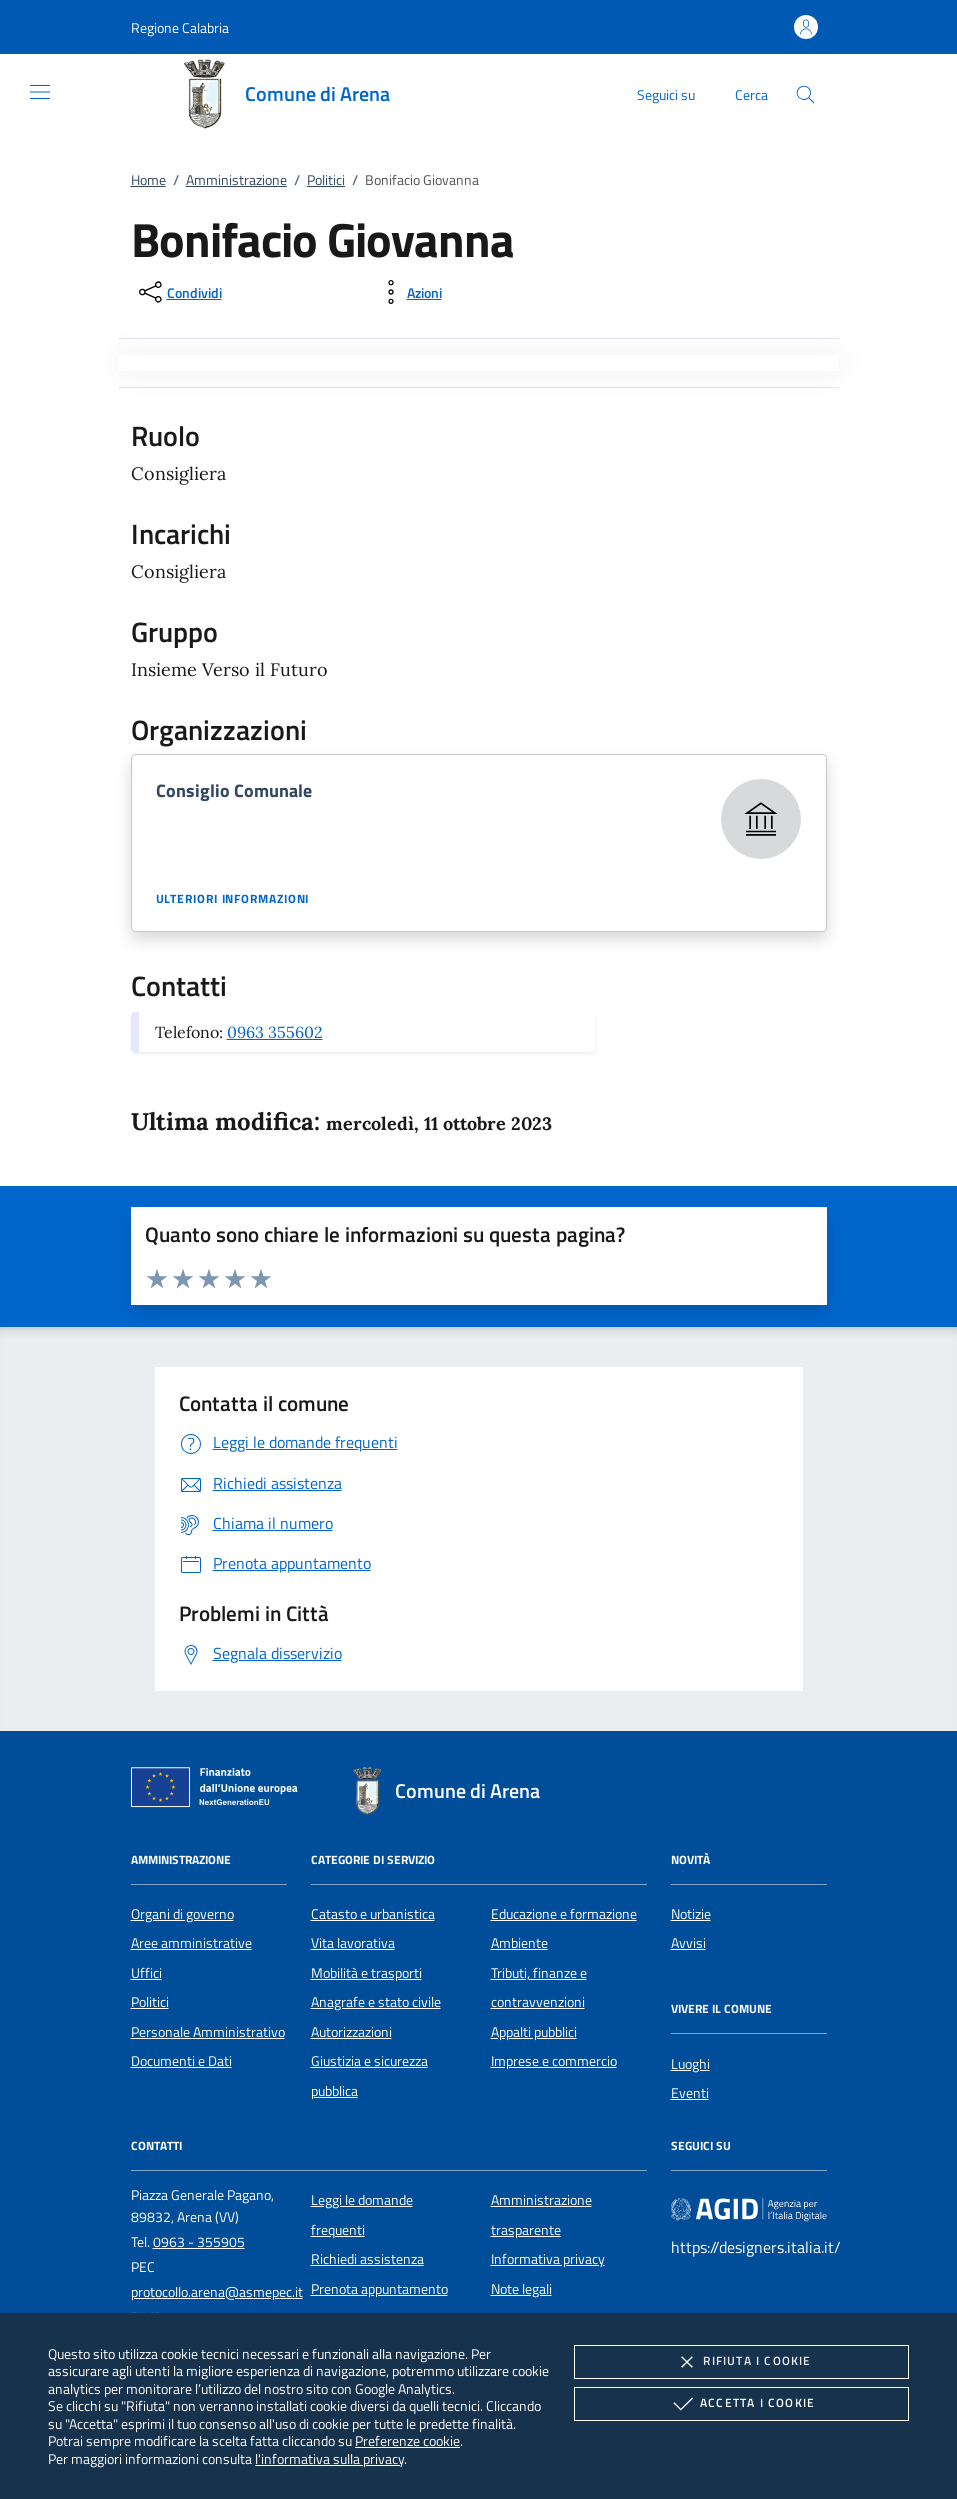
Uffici (146, 1973)
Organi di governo (182, 1914)
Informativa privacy (548, 2259)
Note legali (521, 2289)
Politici (326, 180)
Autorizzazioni (351, 2032)
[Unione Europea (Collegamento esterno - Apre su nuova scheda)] (220, 1791)
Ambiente (519, 1943)
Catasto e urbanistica (373, 1914)
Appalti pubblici (534, 2032)
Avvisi (688, 1943)
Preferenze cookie (407, 2440)
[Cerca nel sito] (805, 94)
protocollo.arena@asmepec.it (217, 2292)
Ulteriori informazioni (233, 899)
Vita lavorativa (353, 1943)
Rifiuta (741, 2362)
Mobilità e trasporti (366, 1973)
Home (148, 180)
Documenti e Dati (181, 2061)
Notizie (691, 1914)
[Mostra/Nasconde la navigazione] (40, 92)
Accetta (741, 2404)
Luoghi (690, 2064)
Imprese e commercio (554, 2061)
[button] (180, 27)
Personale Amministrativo (208, 2032)
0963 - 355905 (199, 2242)
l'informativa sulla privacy (329, 2458)
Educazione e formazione (564, 1914)
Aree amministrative (191, 1943)
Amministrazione (236, 180)
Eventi (690, 2093)
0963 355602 (275, 1032)
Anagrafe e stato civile (376, 2002)
